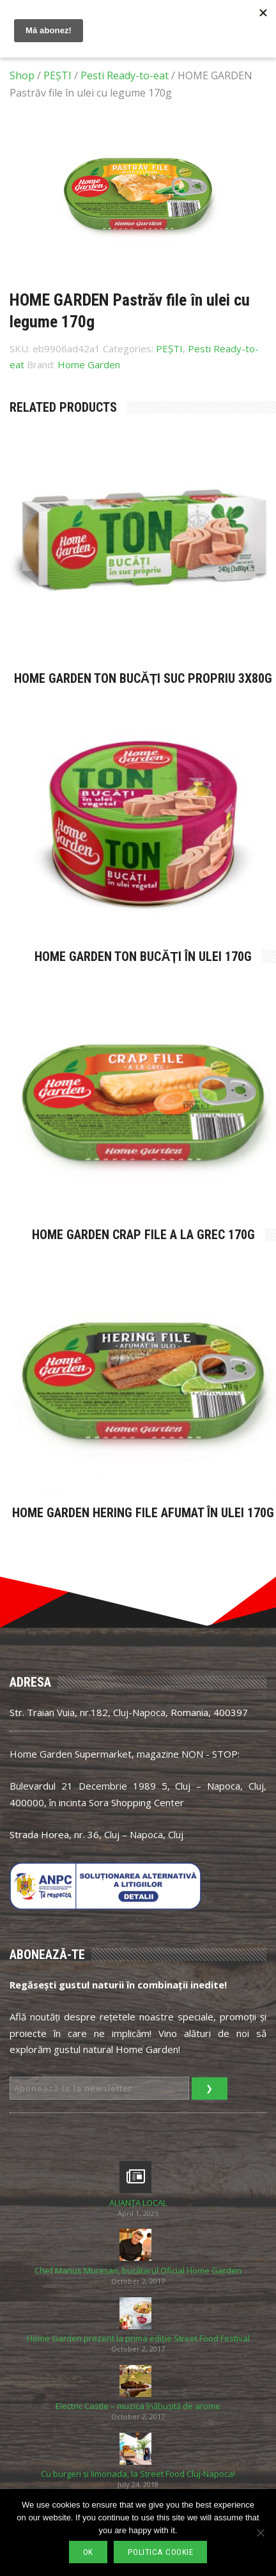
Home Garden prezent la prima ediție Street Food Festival (138, 2338)
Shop (22, 75)
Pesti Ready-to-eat (124, 75)
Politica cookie (161, 2552)
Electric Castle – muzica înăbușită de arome (138, 2406)
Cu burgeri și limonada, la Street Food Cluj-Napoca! (138, 2474)
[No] (260, 2532)
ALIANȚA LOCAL (138, 2203)
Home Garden (88, 364)
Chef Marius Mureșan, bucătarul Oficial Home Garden (137, 2270)
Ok (88, 2552)
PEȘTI (57, 75)
